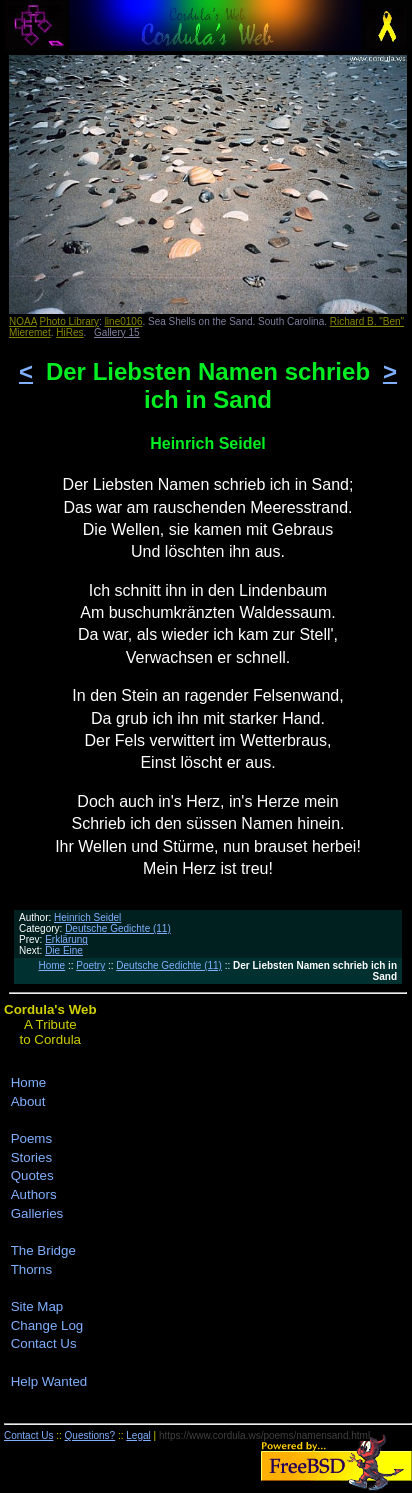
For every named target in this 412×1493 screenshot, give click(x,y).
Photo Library (69, 321)
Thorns (31, 1269)
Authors (34, 1194)
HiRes (69, 332)
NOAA (23, 321)
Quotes (32, 1175)
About (28, 1101)
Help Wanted (49, 1381)
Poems (31, 1138)
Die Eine (64, 950)
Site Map (37, 1306)
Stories (31, 1157)
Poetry (90, 965)
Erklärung (66, 939)
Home (51, 965)
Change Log (47, 1325)
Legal (138, 1435)
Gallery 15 (117, 332)
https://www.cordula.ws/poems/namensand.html (264, 1435)
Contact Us (44, 1343)
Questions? (90, 1435)
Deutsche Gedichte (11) (118, 928)
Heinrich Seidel (87, 917)
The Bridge (43, 1250)
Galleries (37, 1213)
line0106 (124, 321)
